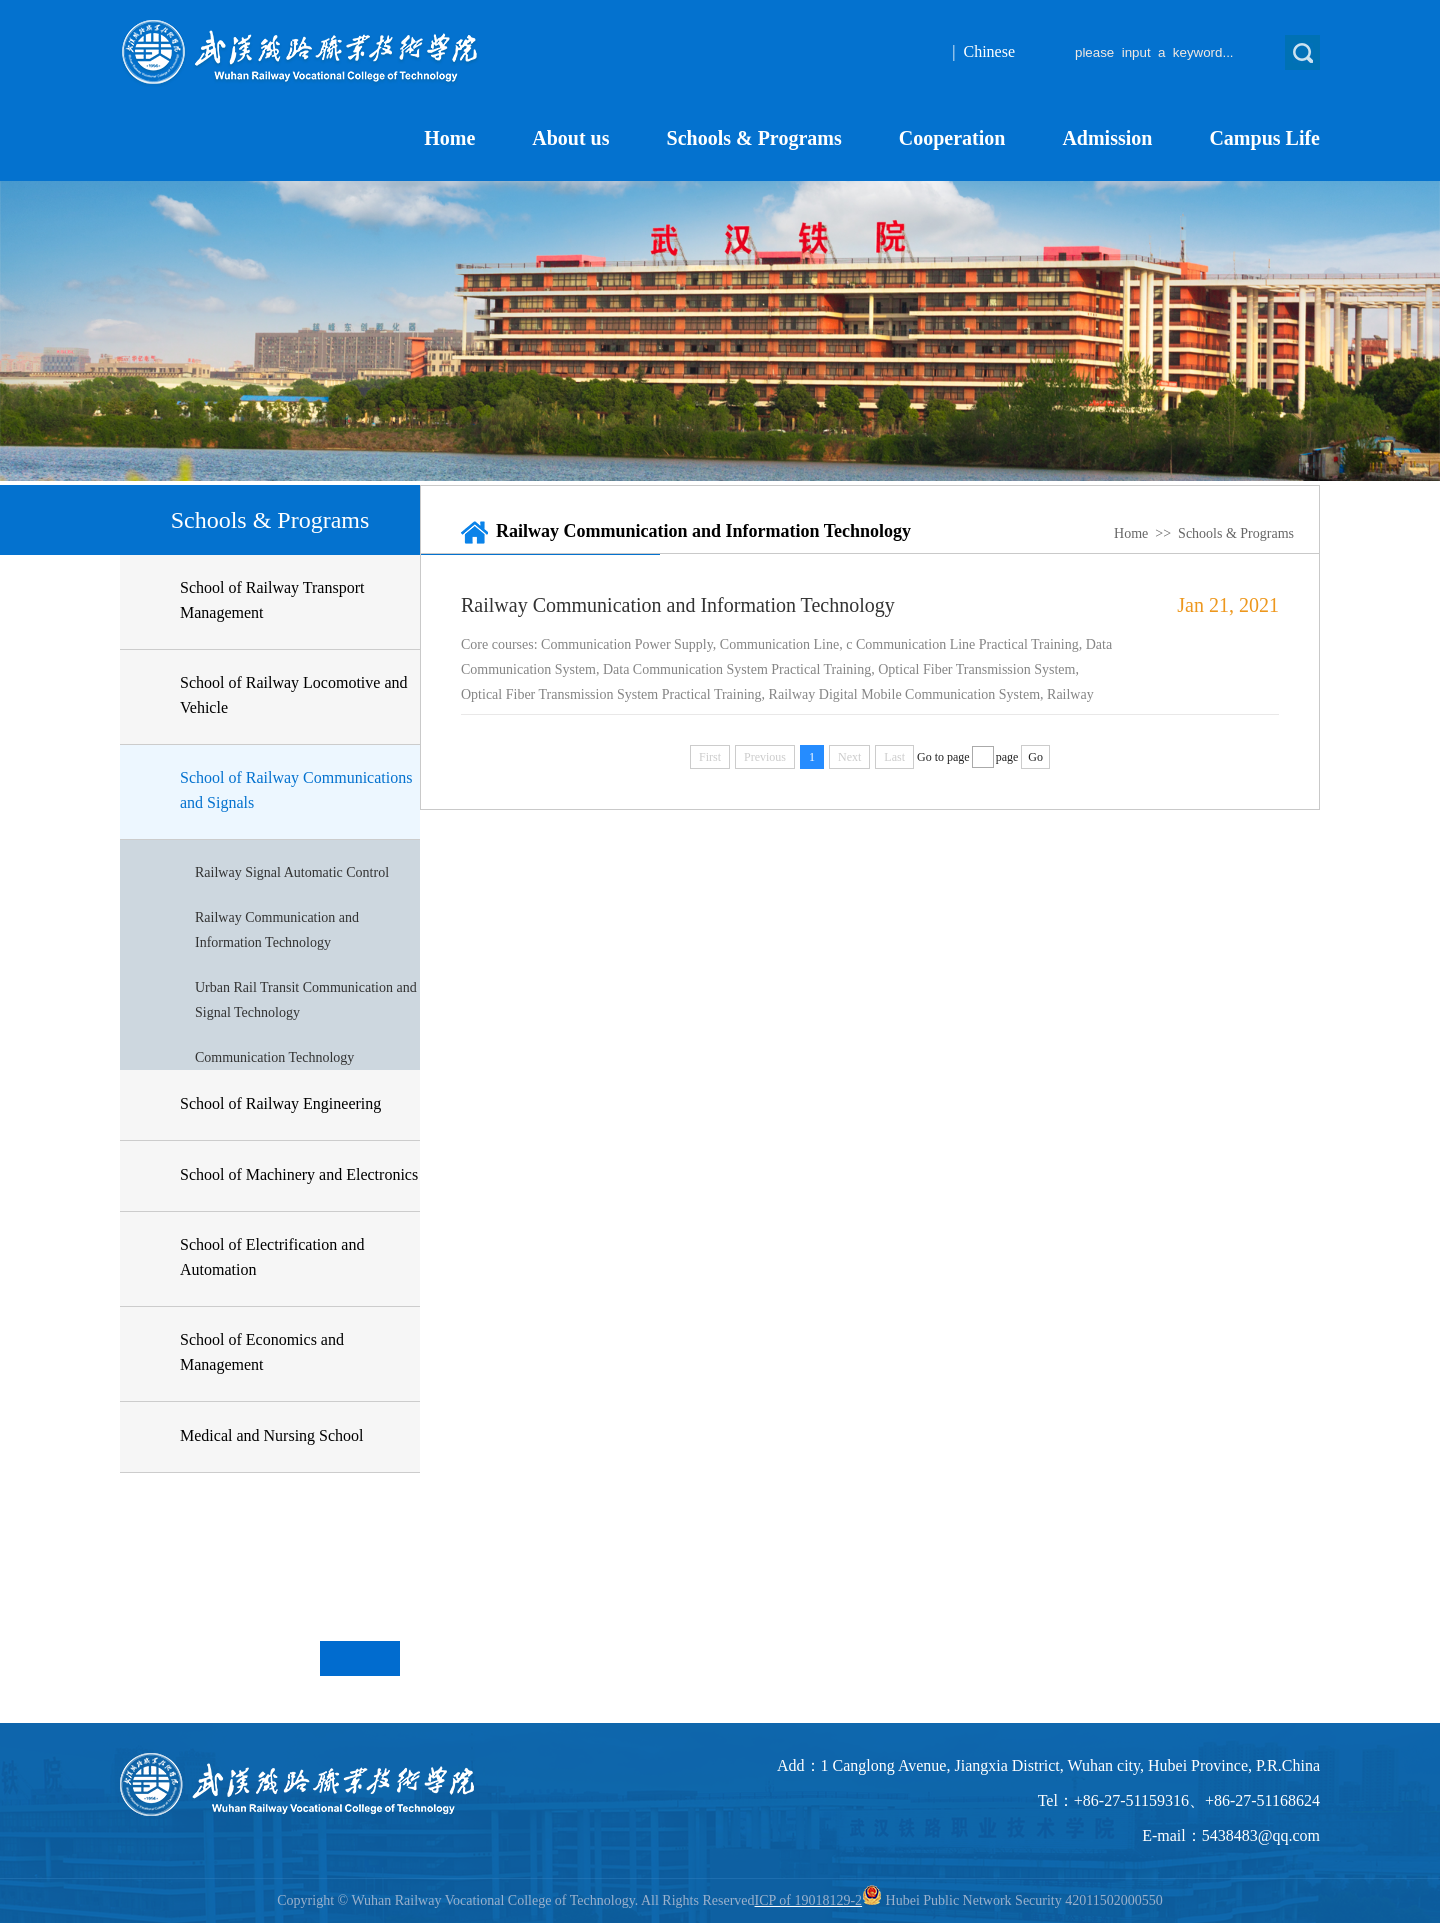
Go (1035, 757)
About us (570, 138)
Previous (340, 1658)
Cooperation (952, 138)
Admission (1107, 138)
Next (380, 1658)
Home (449, 138)
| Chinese (983, 51)
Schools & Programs (754, 138)
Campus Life (1264, 138)
